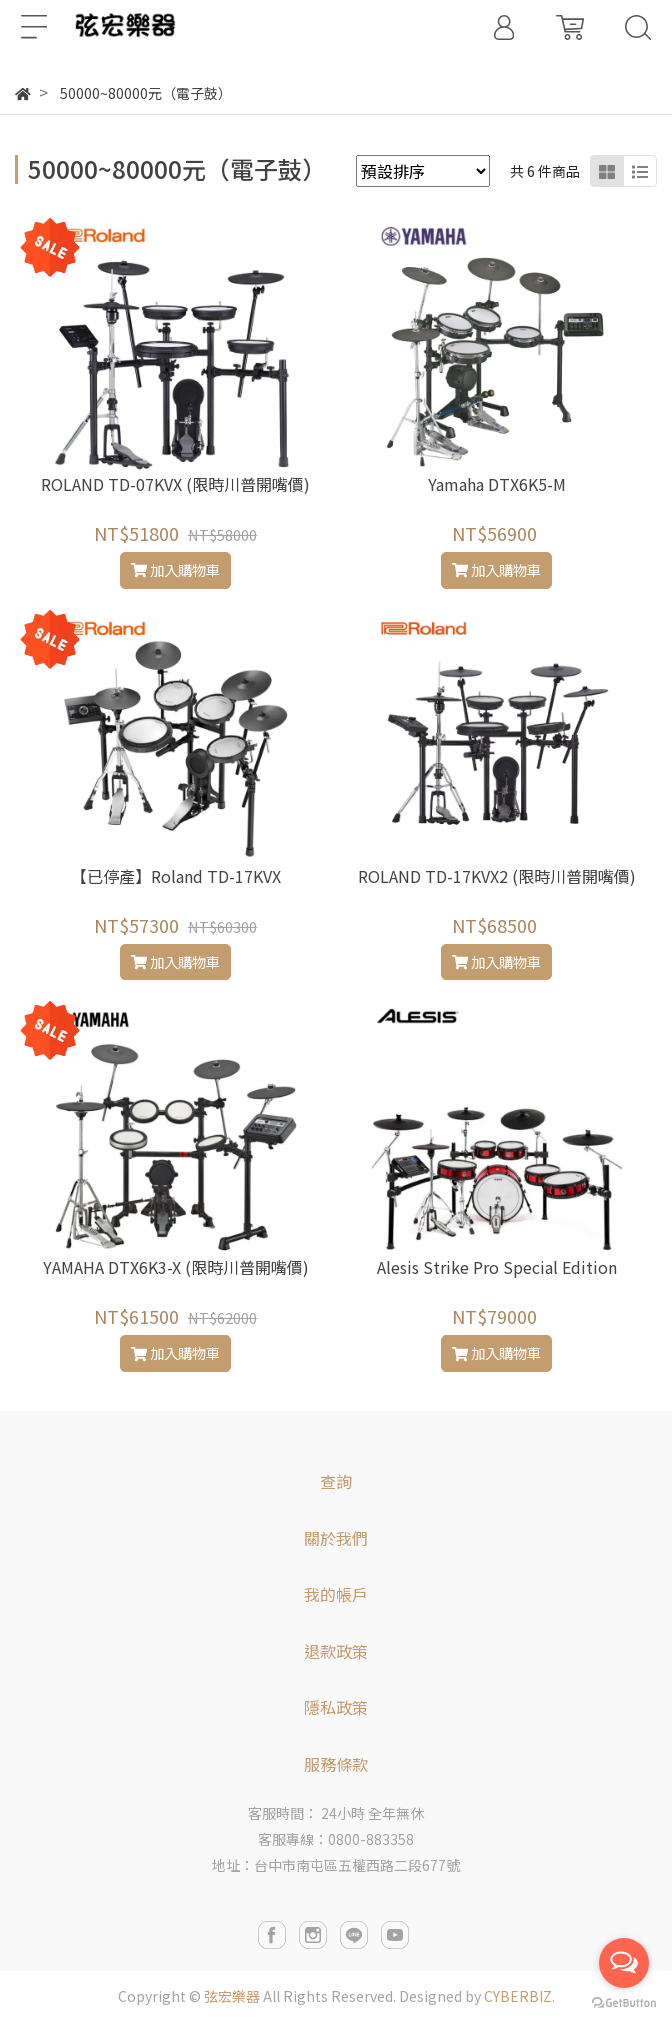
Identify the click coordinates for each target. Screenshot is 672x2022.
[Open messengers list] (624, 1963)
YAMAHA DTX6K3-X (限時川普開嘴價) (176, 1267)
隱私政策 (336, 1707)
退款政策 (336, 1651)
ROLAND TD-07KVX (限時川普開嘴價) (175, 484)
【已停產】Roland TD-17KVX (176, 876)
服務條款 (336, 1764)
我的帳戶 (336, 1594)
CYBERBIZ (518, 1996)
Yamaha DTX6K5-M (497, 484)
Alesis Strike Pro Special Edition (497, 1267)
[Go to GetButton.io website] (624, 2001)
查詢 (336, 1481)
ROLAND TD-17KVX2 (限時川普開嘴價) (497, 876)
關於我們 (336, 1538)
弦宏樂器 (232, 1996)
